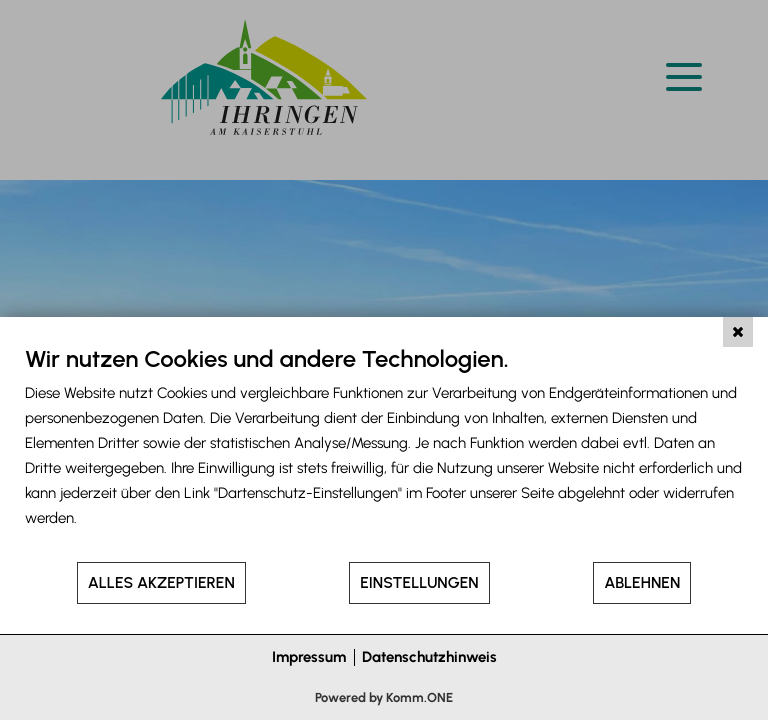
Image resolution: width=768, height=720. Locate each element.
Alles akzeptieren (161, 582)
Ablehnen (642, 582)
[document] (384, 452)
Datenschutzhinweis (429, 657)
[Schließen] (738, 332)
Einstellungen (419, 582)
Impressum (309, 657)
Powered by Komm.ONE (384, 697)
